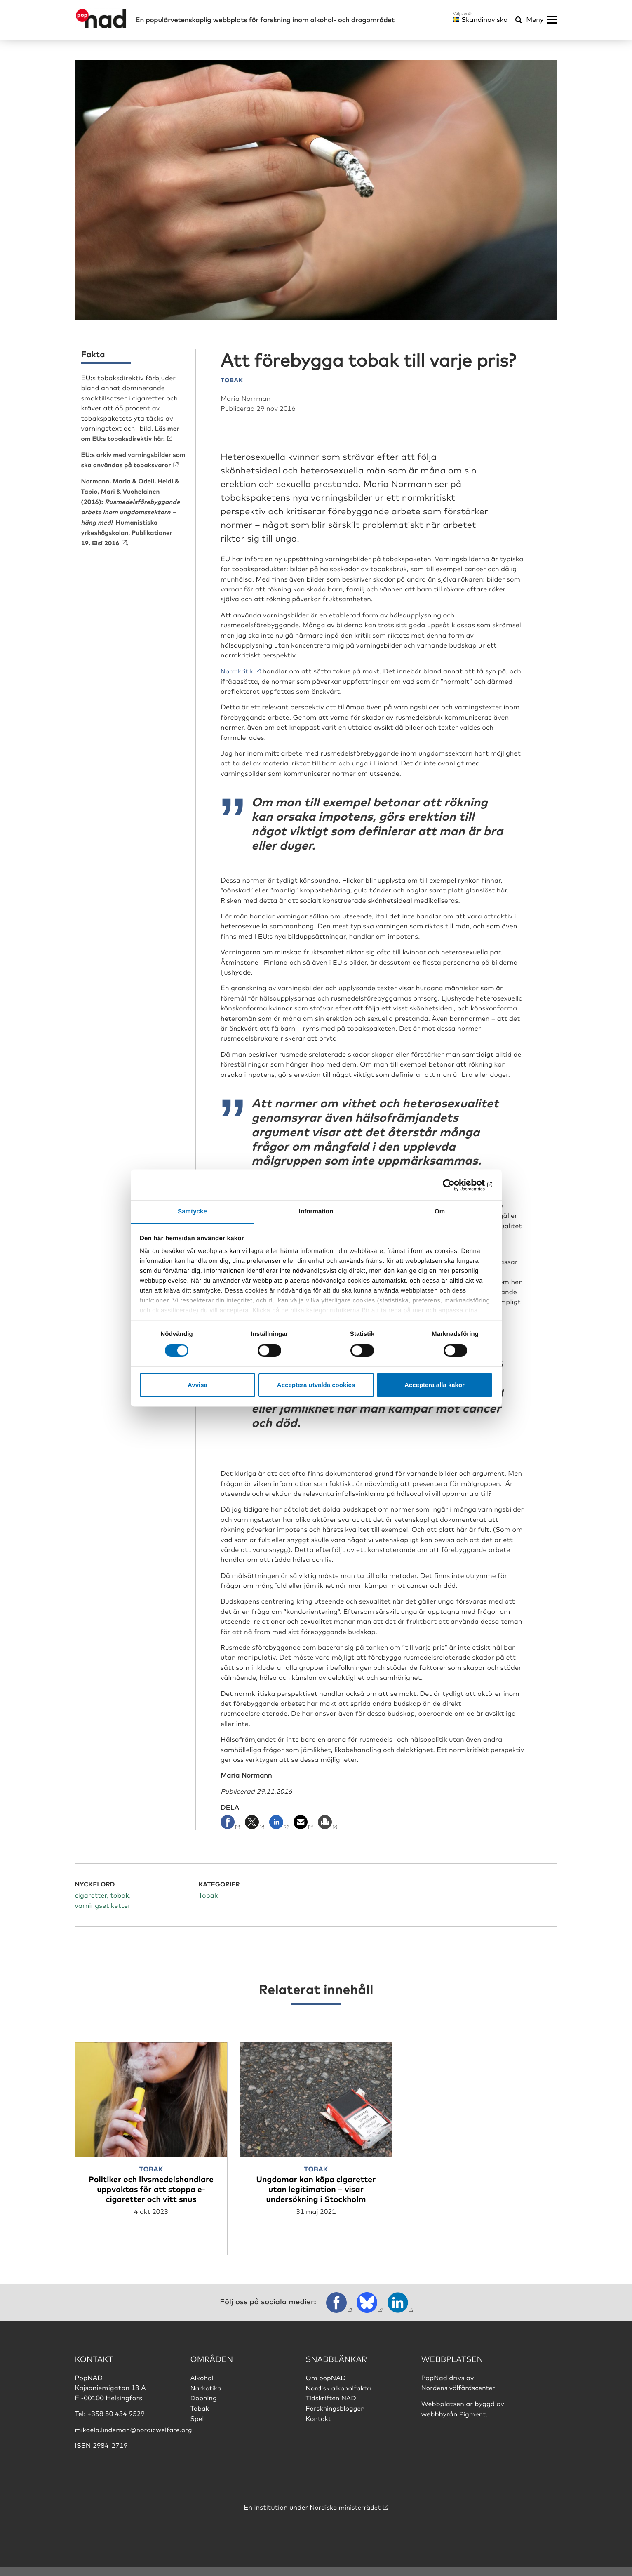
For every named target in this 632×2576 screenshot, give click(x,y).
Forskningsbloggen (336, 2416)
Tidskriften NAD (332, 2406)
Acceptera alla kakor (434, 1385)
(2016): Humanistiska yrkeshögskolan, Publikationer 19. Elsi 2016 (133, 519)
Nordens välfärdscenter (459, 2396)
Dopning (204, 2406)
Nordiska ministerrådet (345, 2515)
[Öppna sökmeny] (518, 20)
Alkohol (202, 2386)
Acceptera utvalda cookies (316, 1385)
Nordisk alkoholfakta (339, 2396)
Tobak (200, 2416)
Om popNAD (326, 2386)
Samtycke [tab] (192, 1211)
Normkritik (238, 670)
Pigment (472, 2422)
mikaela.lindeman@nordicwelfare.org (135, 2438)
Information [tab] (316, 1211)
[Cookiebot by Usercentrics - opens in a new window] (456, 1184)
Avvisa (197, 1385)
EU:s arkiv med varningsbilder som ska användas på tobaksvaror (129, 463)
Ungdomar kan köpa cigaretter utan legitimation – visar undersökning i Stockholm (316, 2187)
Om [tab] (440, 1211)
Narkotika (206, 2396)
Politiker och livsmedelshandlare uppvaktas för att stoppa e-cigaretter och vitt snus (151, 2192)
